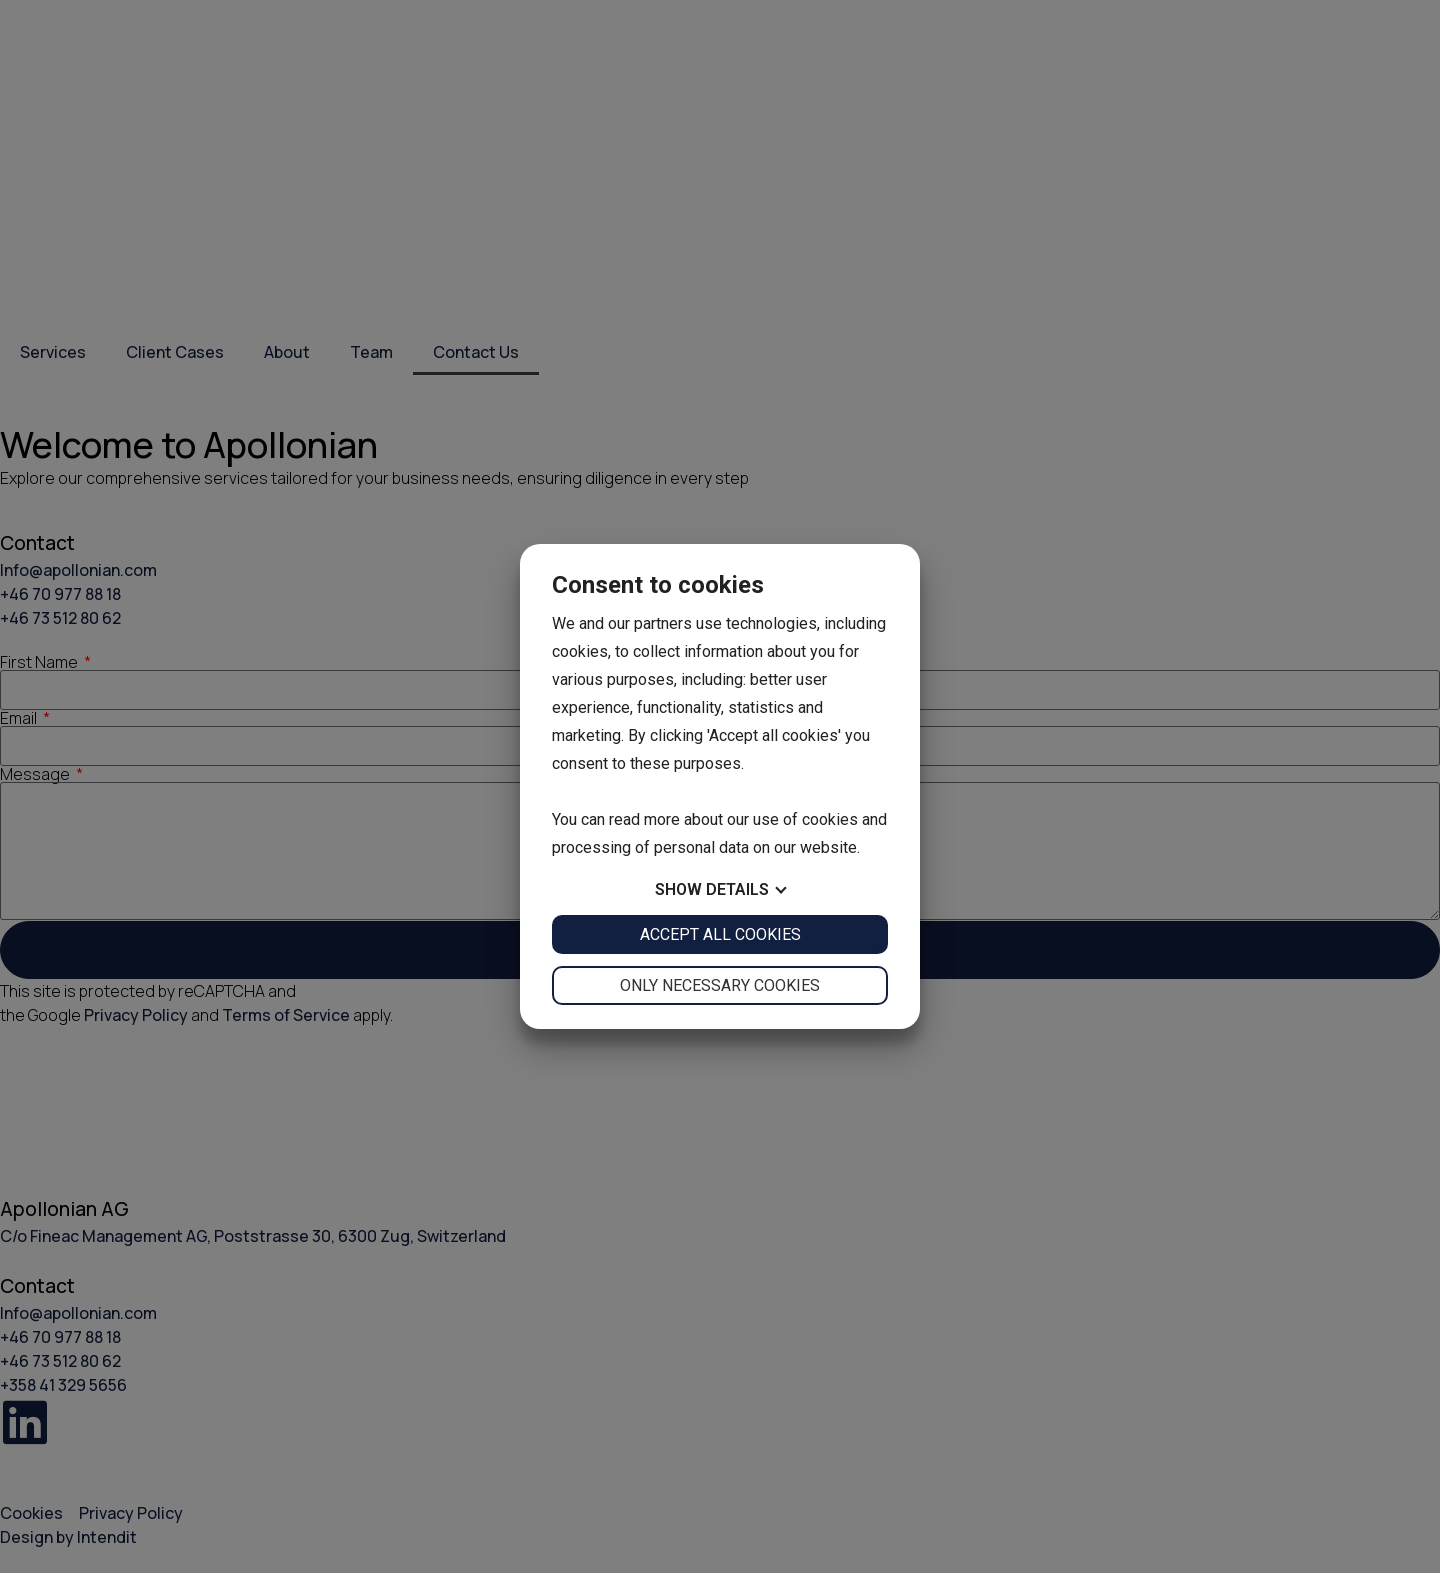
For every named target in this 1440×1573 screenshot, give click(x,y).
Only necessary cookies (720, 985)
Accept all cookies (720, 934)
